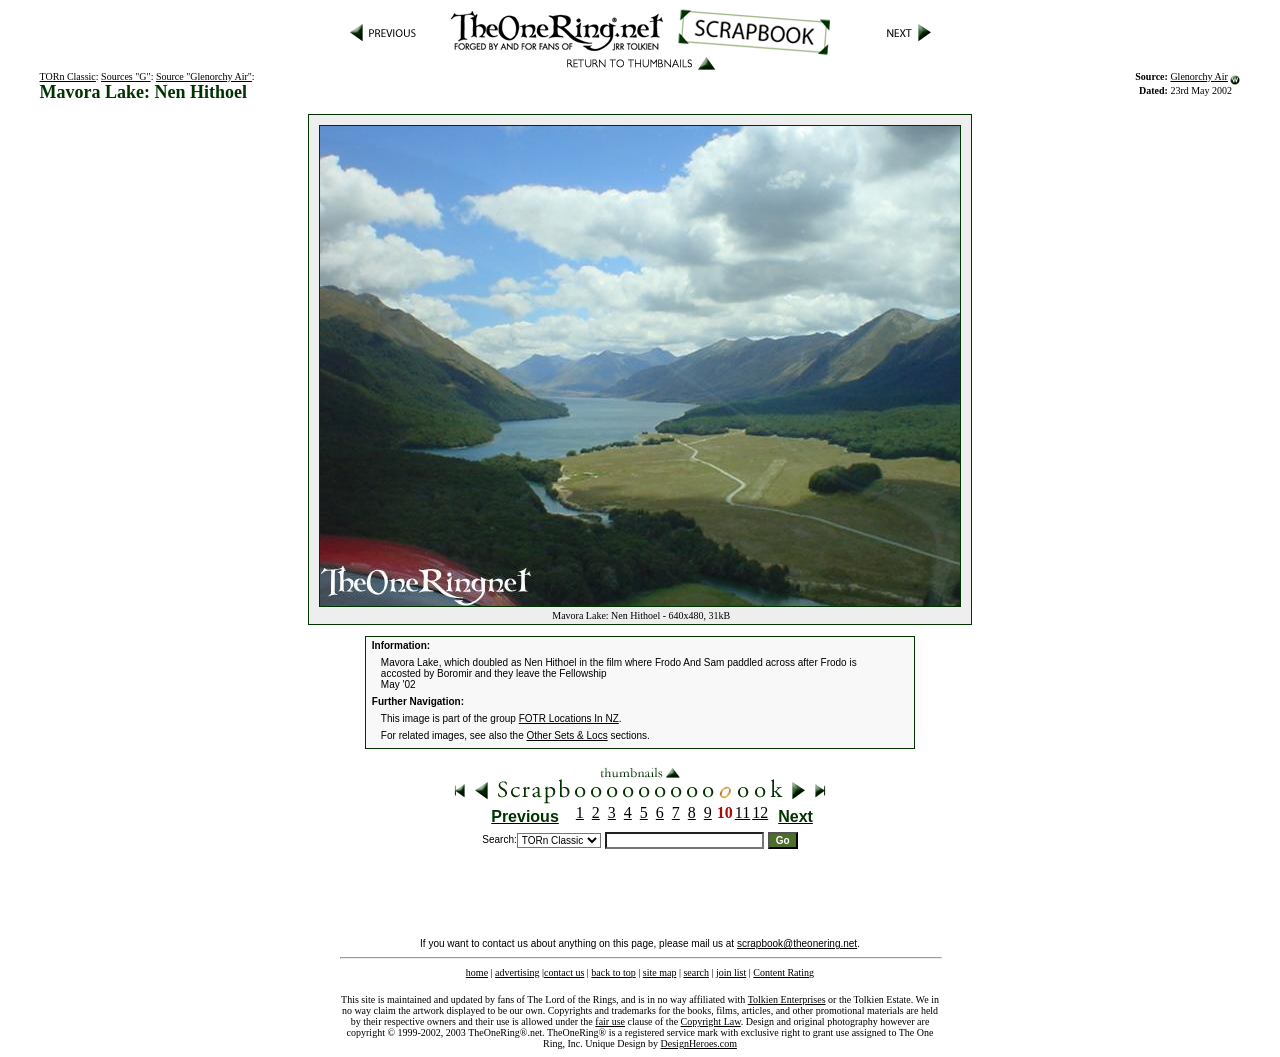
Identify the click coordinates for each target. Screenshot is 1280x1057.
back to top (613, 972)
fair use (610, 1021)
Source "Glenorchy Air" (204, 76)
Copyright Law (711, 1021)
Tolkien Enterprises (787, 999)
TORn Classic (68, 76)
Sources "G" (126, 76)
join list (731, 972)
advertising (517, 972)
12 (760, 812)
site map (660, 972)
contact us (564, 972)
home (477, 972)
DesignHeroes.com (699, 1043)
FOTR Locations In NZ (569, 718)
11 (742, 812)
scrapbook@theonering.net (797, 943)
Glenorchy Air (1199, 76)
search (696, 972)
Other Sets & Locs (567, 735)
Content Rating (783, 972)
